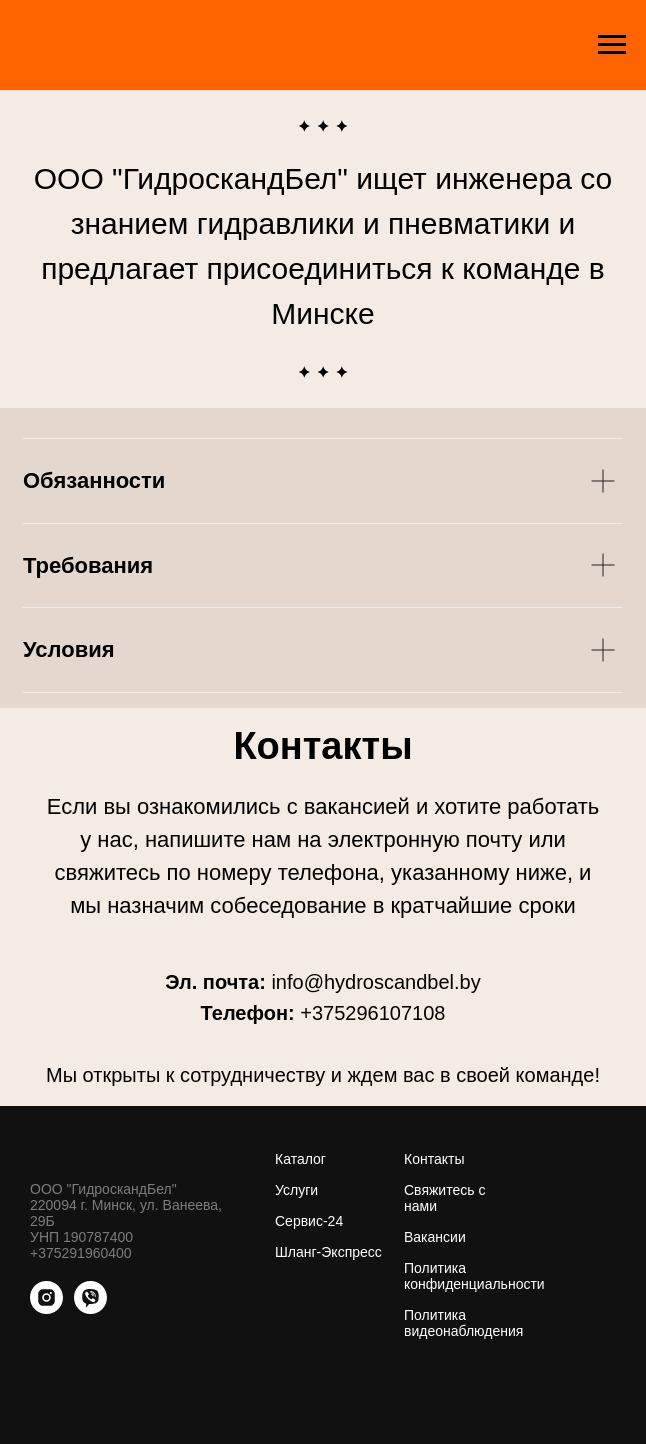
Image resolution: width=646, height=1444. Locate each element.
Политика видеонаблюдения (463, 1323)
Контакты (434, 1159)
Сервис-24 (309, 1221)
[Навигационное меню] (612, 45)
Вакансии (435, 1237)
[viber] (90, 1308)
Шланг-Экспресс (328, 1252)
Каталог (300, 1159)
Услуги (296, 1190)
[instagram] (46, 1308)
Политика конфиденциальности (474, 1276)
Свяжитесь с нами (444, 1198)
